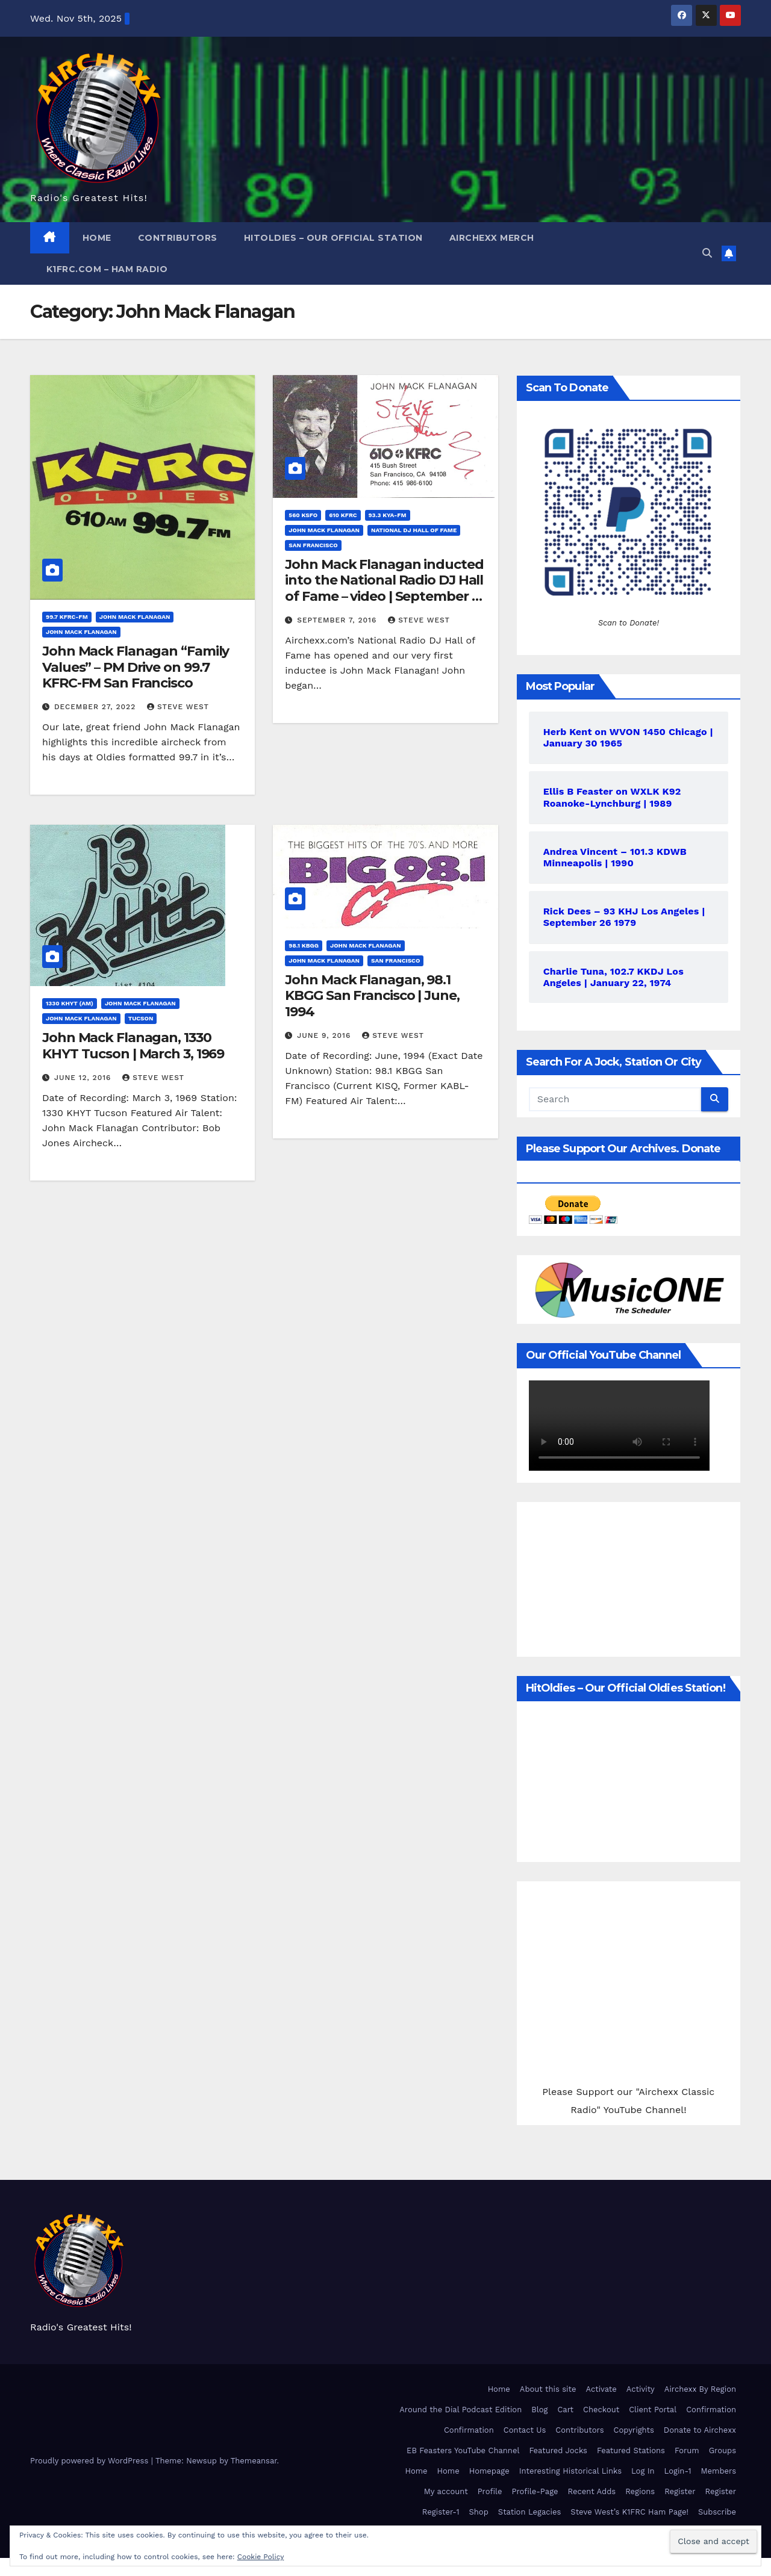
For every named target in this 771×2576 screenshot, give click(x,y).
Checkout (601, 2409)
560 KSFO (303, 515)
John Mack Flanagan (134, 616)
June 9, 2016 (325, 1035)
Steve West (178, 707)
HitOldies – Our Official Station (333, 237)
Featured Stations (631, 2450)
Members (718, 2470)
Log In (643, 2470)
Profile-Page (534, 2491)
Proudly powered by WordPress (90, 2460)
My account (446, 2491)
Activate (600, 2389)
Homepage (489, 2470)
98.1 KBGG (304, 945)
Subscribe (717, 2511)
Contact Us (525, 2430)
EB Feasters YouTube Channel (463, 2450)
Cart (565, 2409)
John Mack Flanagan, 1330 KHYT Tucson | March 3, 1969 (133, 1045)
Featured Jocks (558, 2450)
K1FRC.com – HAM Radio (105, 269)
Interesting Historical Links (570, 2470)
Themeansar (254, 2460)
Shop (478, 2511)
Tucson (141, 1018)
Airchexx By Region (700, 2389)
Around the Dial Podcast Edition (460, 2409)
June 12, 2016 (84, 1077)
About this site (548, 2389)
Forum (687, 2450)
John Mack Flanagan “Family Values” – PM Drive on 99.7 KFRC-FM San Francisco (135, 667)
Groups (722, 2450)
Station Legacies (529, 2511)
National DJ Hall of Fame (414, 530)
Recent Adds (592, 2491)
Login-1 (677, 2470)
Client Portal (652, 2409)
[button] (707, 253)
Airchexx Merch (491, 237)
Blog (539, 2409)
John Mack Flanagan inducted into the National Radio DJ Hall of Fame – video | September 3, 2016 (384, 588)
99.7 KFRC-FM (67, 616)
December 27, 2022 (96, 707)
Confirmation (711, 2409)
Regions (640, 2491)
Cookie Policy (260, 2557)
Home (97, 237)
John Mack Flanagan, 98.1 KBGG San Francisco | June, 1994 (372, 996)
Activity (640, 2389)
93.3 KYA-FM (388, 515)
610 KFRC (343, 515)
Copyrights (633, 2430)
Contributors (177, 237)
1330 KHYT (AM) (69, 1003)
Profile (490, 2491)
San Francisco (313, 545)
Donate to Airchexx (700, 2430)
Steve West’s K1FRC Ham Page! (629, 2511)
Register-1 (441, 2511)
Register (679, 2491)
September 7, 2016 (338, 620)
